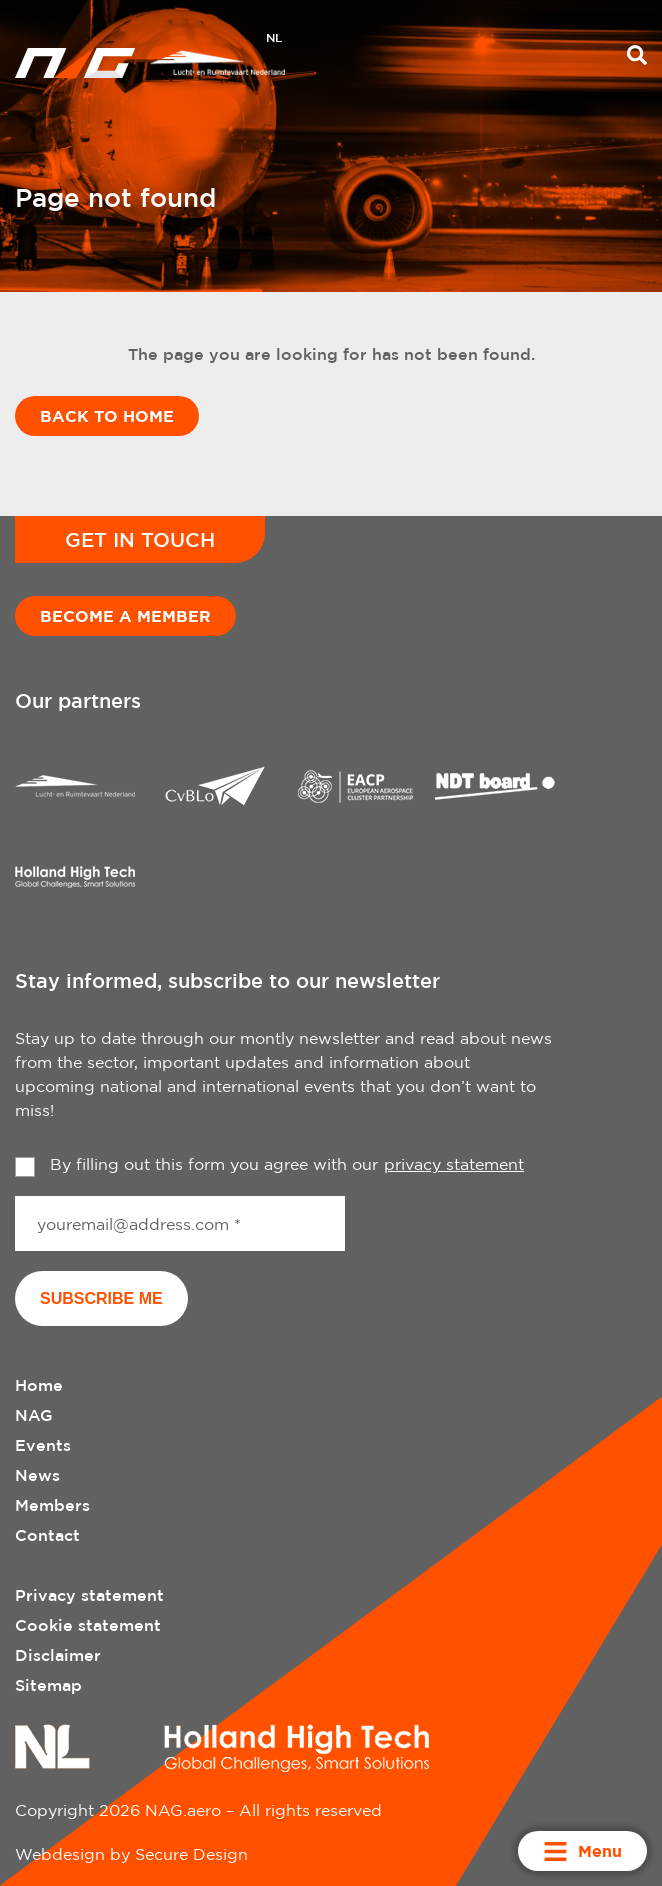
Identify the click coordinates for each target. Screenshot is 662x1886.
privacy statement (454, 1164)
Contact (47, 1535)
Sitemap (48, 1685)
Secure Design (191, 1854)
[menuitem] (274, 40)
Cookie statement (88, 1625)
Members (52, 1505)
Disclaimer (58, 1655)
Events (43, 1445)
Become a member (125, 616)
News (37, 1475)
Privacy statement (89, 1595)
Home (39, 1385)
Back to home (107, 416)
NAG (34, 1415)
